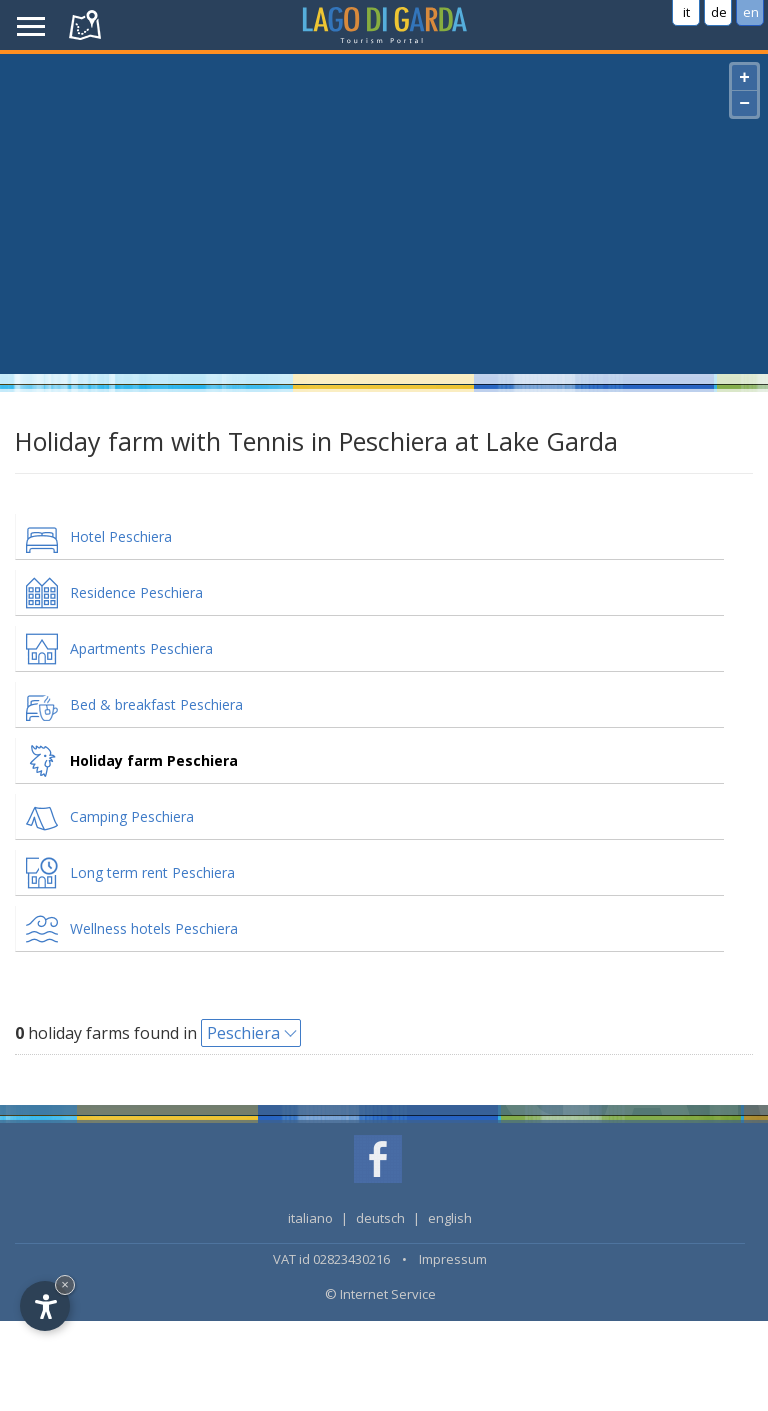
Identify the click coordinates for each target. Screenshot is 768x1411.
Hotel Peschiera (121, 536)
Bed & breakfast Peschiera (156, 704)
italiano (310, 1218)
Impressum (453, 1259)
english (450, 1218)
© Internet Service (380, 1294)
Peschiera (243, 1033)
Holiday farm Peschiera (154, 760)
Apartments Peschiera (141, 648)
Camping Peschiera (132, 816)
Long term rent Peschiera (152, 872)
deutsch (380, 1218)
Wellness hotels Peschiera (154, 928)
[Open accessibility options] (45, 1306)
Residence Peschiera (136, 592)
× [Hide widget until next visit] (65, 1284)
